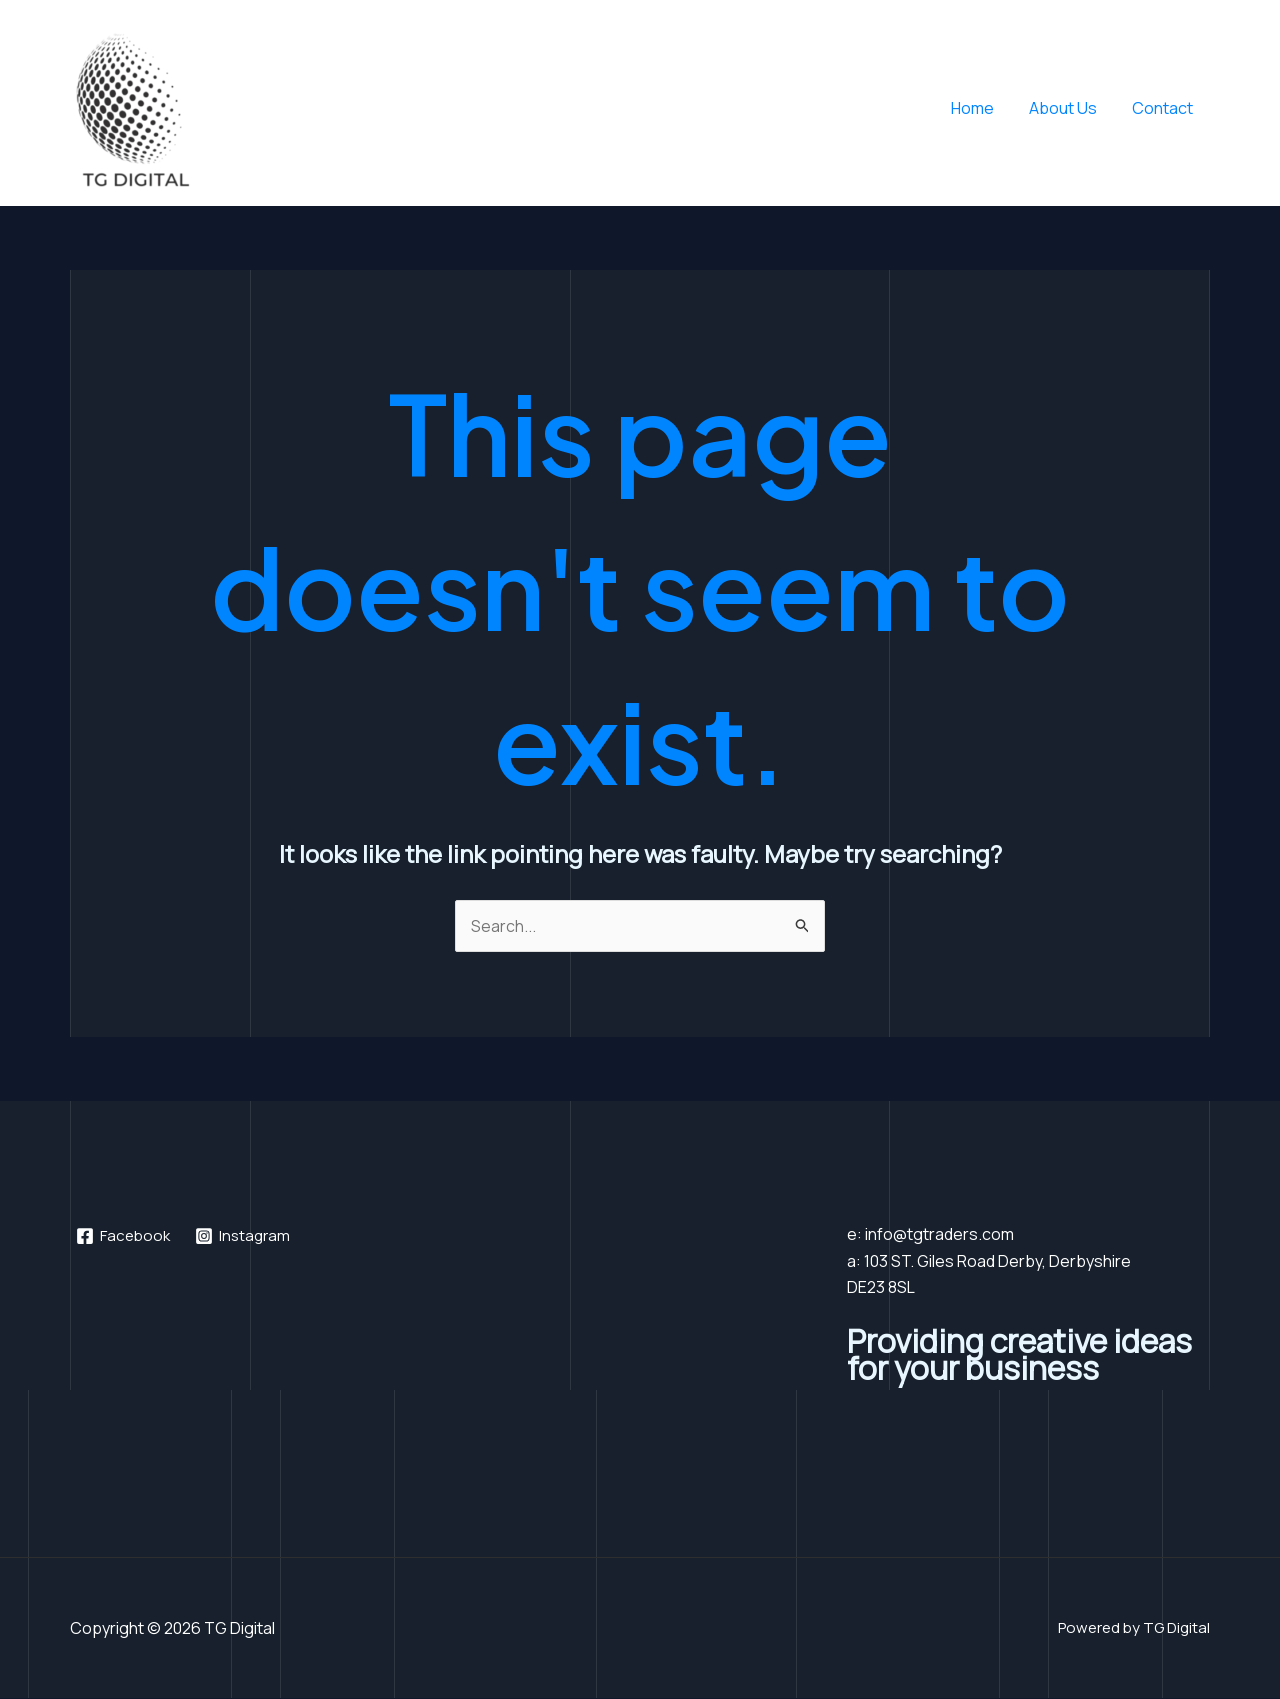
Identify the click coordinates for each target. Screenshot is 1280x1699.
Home (979, 108)
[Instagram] (248, 1236)
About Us (1067, 108)
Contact (1163, 108)
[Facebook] (125, 1236)
